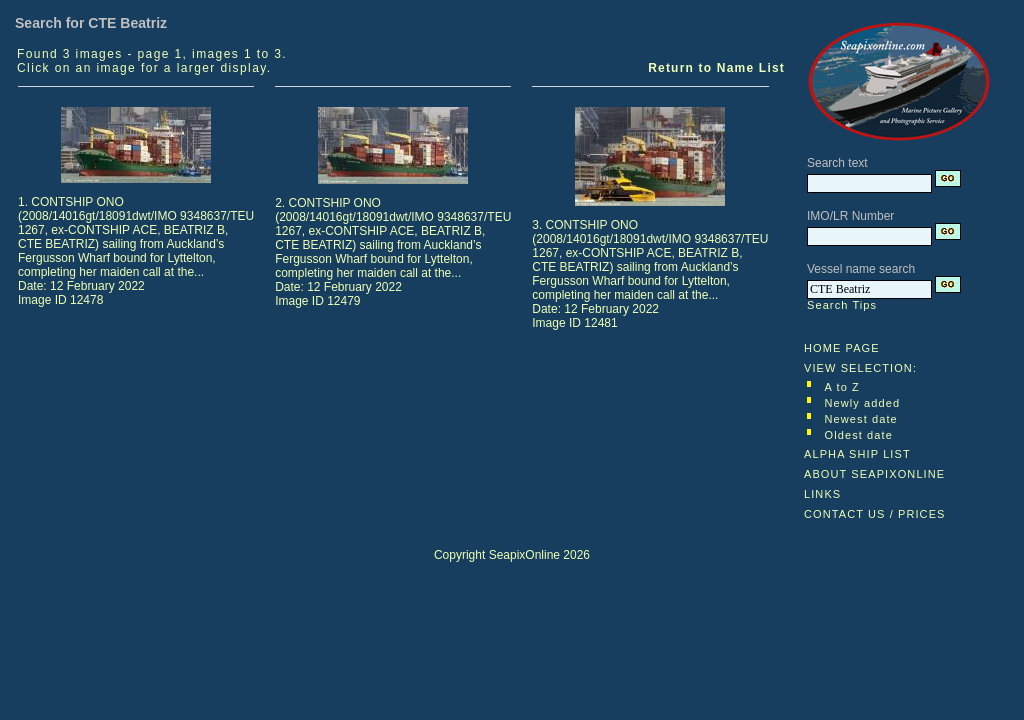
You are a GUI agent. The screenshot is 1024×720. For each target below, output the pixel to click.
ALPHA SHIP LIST (857, 454)
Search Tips (842, 305)
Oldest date (859, 435)
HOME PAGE (842, 348)
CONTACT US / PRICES (875, 514)
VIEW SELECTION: (860, 368)
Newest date (861, 419)
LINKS (822, 494)
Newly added (863, 403)
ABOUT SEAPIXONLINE (874, 474)
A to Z (842, 387)
